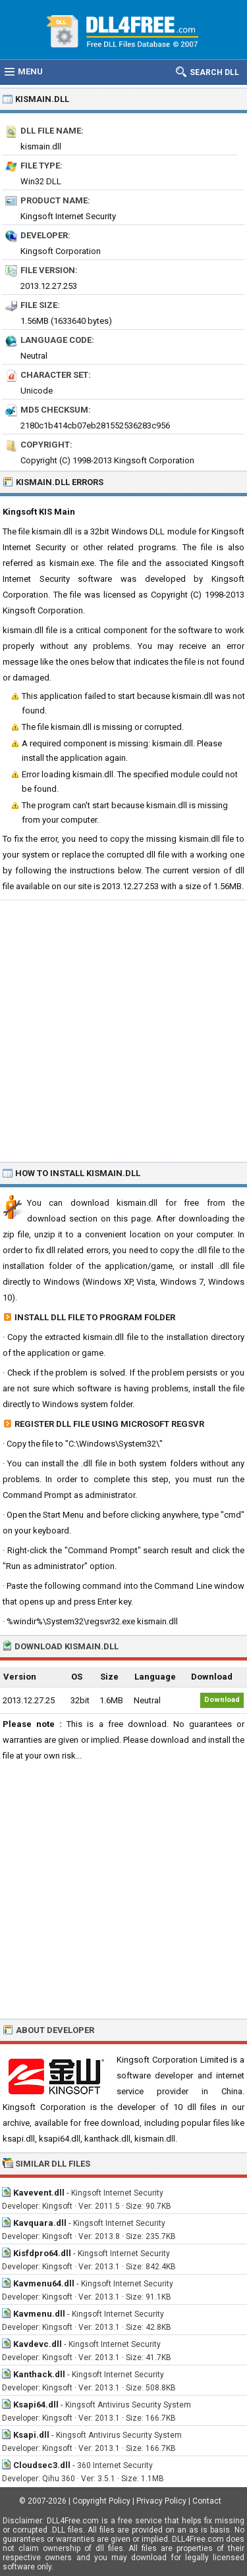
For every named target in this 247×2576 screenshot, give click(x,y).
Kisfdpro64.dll (42, 2253)
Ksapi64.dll (36, 2404)
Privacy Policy (161, 2501)
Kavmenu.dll (39, 2314)
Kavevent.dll (39, 2193)
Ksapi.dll (31, 2435)
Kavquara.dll (40, 2223)
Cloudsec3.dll (41, 2465)
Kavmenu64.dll (43, 2283)
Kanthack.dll (39, 2374)
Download (222, 1699)
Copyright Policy (101, 2501)
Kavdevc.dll (37, 2344)
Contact (206, 2501)
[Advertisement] (123, 1030)
